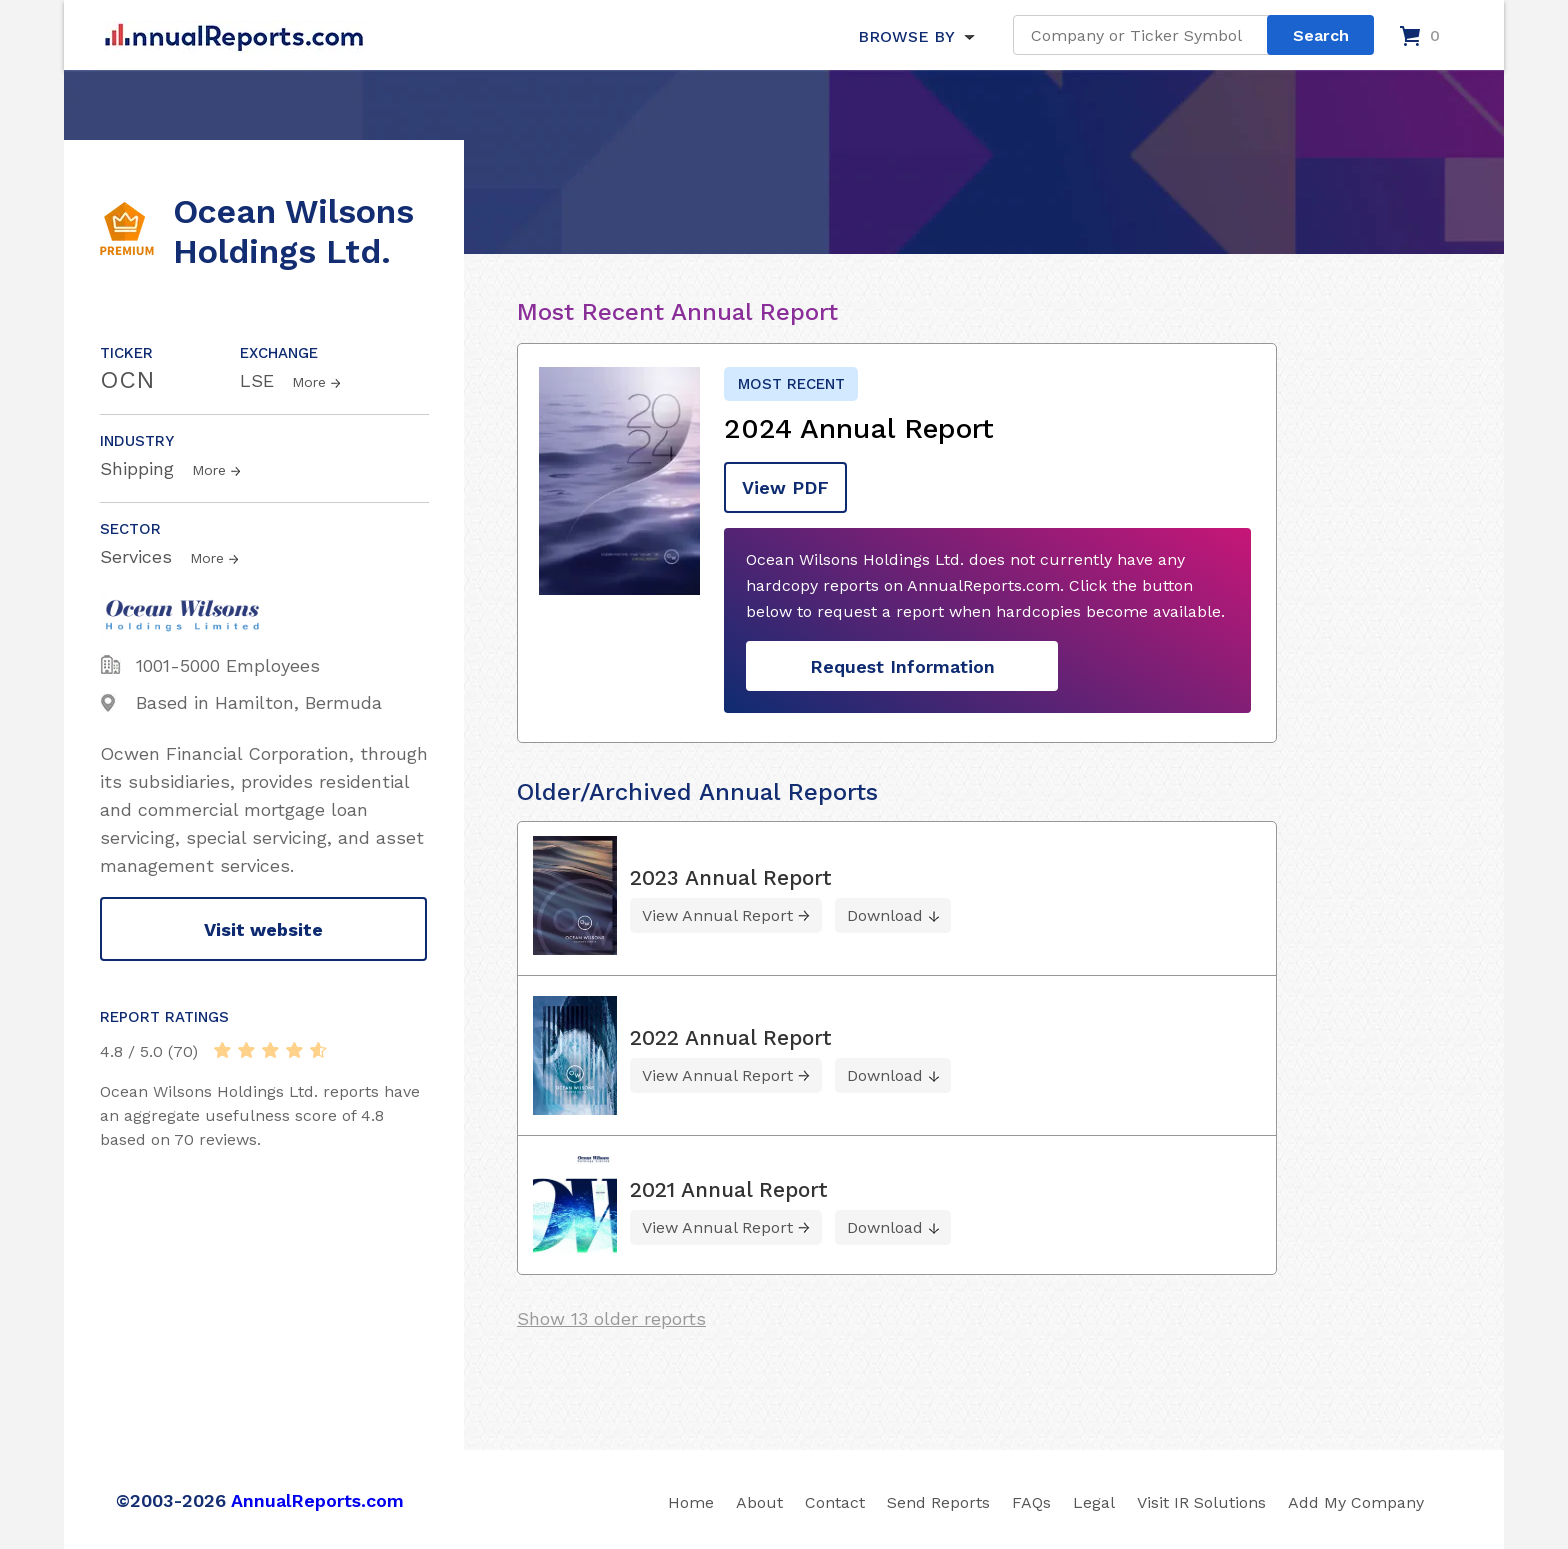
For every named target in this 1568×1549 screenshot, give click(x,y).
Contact (835, 1502)
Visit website (263, 929)
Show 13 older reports (611, 1318)
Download (885, 915)
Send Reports (938, 1502)
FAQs (1031, 1502)
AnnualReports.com (317, 1500)
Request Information (902, 666)
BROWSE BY (906, 36)
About (759, 1502)
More (309, 382)
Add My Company (1356, 1502)
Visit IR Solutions (1201, 1502)
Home (691, 1502)
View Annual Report (717, 915)
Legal (1094, 1502)
